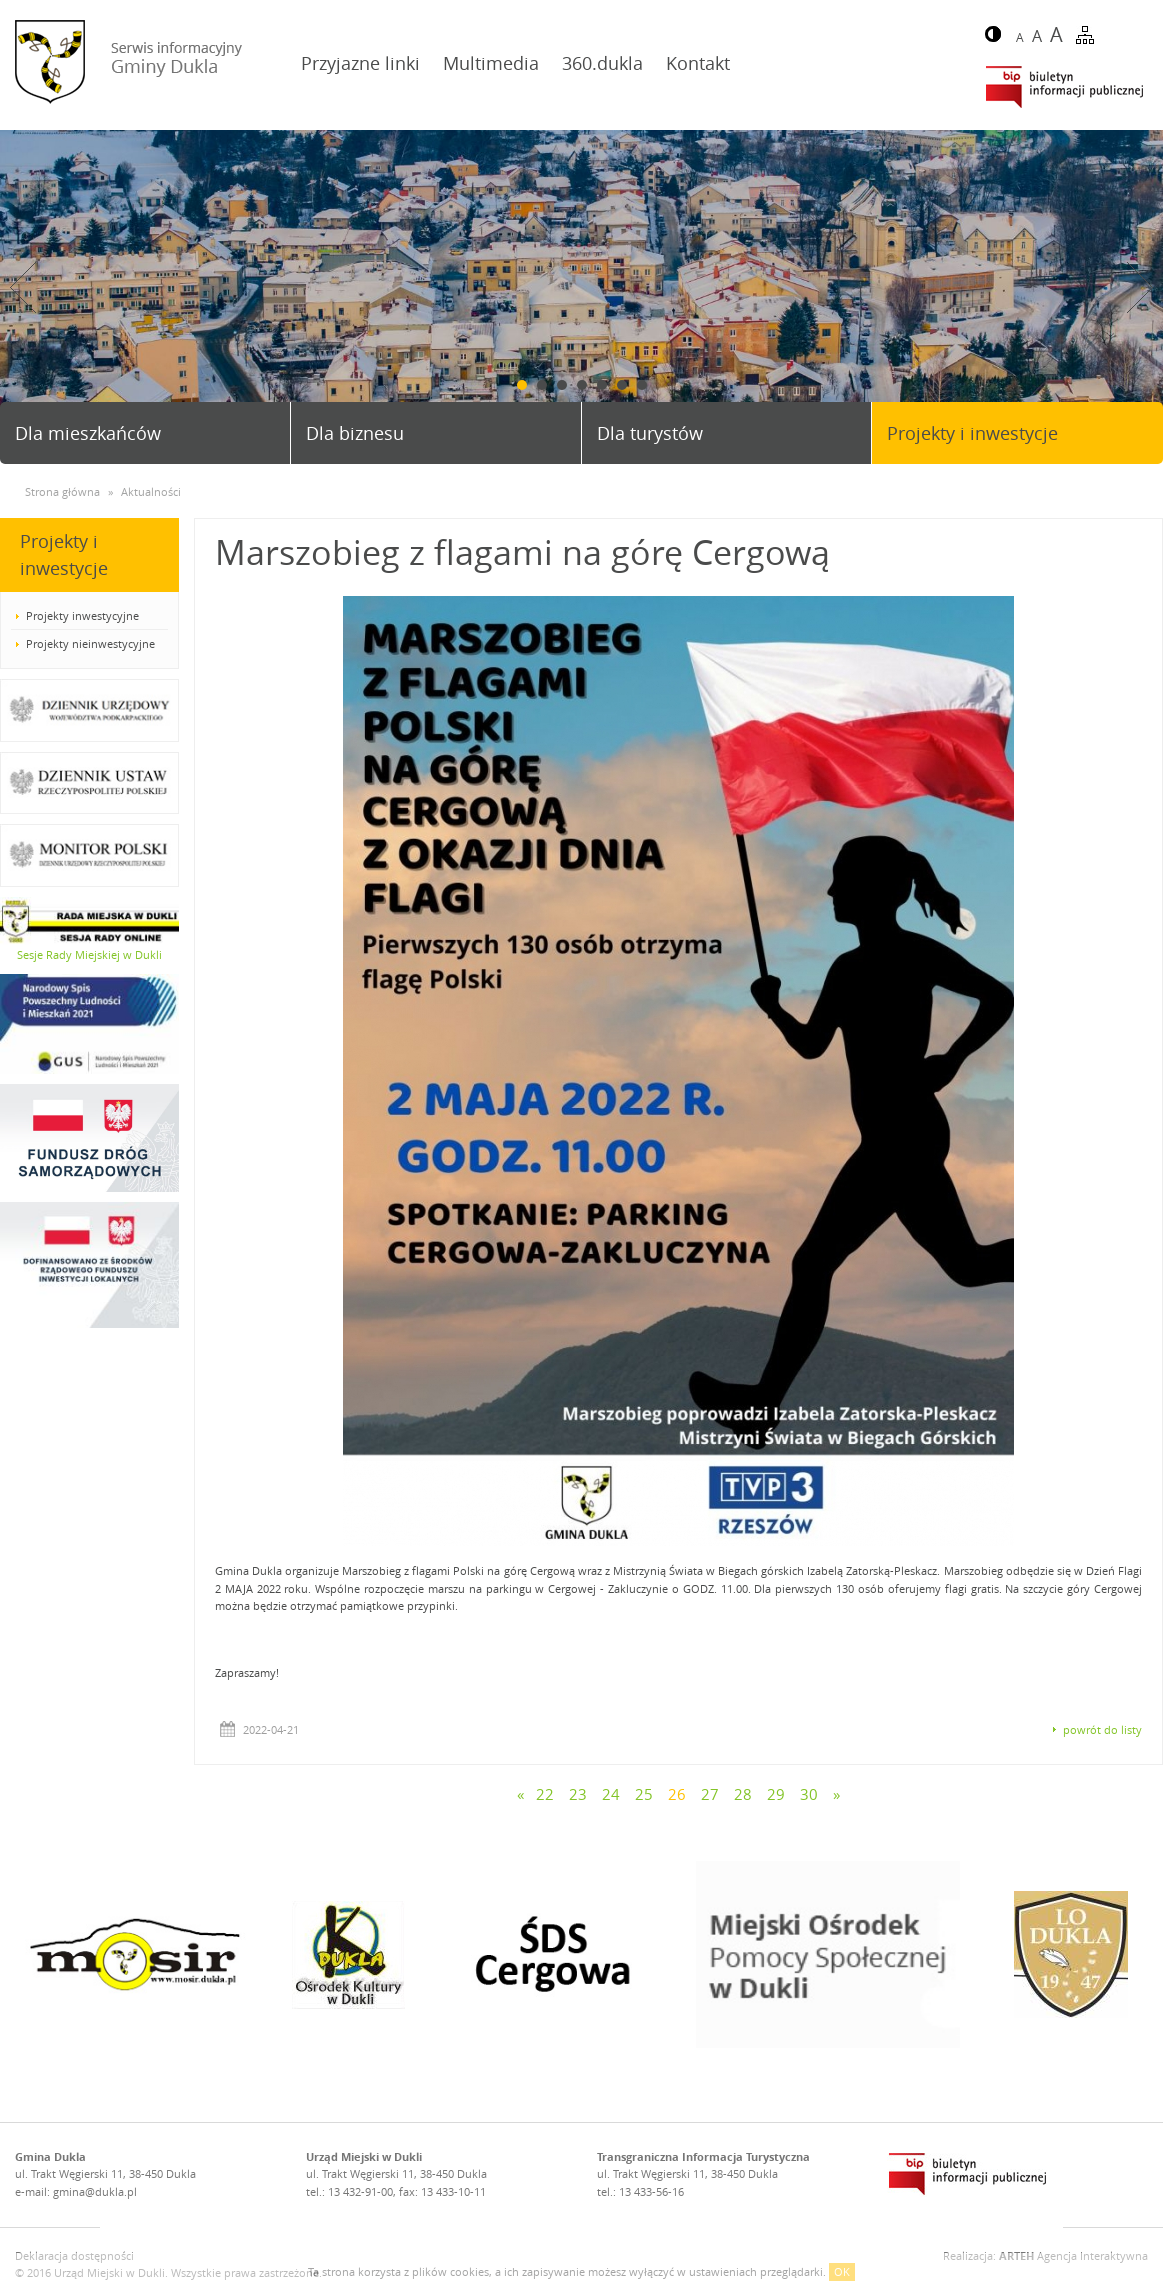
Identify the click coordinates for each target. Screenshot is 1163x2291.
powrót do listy (1102, 1729)
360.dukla (602, 63)
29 (776, 1794)
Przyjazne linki (360, 63)
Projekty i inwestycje (972, 433)
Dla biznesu (355, 433)
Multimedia (491, 63)
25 (644, 1794)
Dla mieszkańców (88, 433)
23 (578, 1794)
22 (545, 1794)
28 (743, 1794)
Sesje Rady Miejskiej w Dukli (89, 954)
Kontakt (698, 63)
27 (710, 1794)
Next (1140, 287)
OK (842, 2271)
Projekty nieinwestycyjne (90, 643)
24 (611, 1794)
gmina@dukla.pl (95, 2191)
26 (677, 1794)
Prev (23, 287)
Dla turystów (650, 433)
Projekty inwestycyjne (82, 615)
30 (809, 1794)
